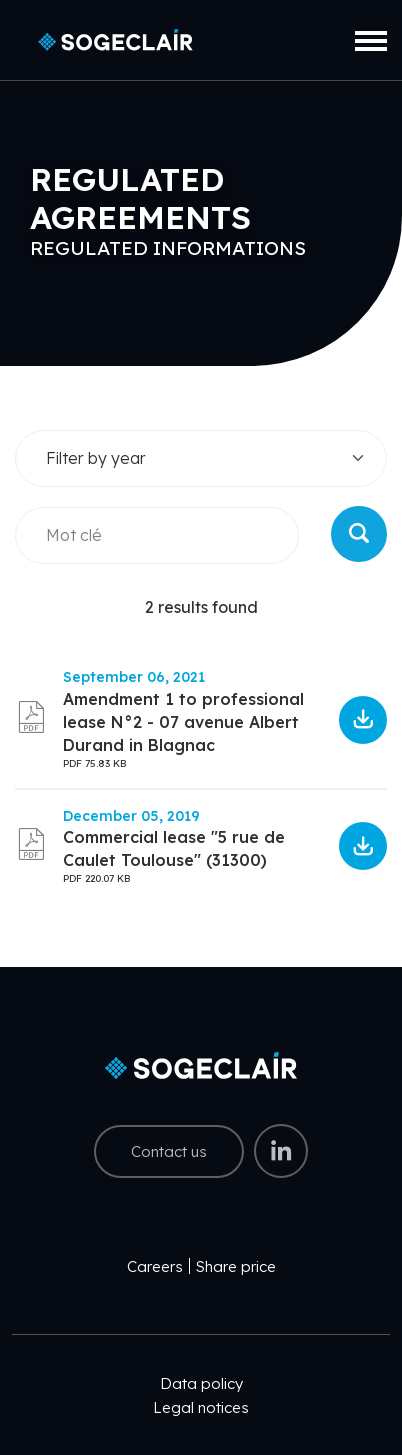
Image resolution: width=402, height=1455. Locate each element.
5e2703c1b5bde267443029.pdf (363, 846)
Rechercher (359, 534)
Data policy (201, 1383)
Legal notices (201, 1407)
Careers (155, 1266)
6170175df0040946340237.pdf (363, 720)
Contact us (169, 1151)
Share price (236, 1266)
